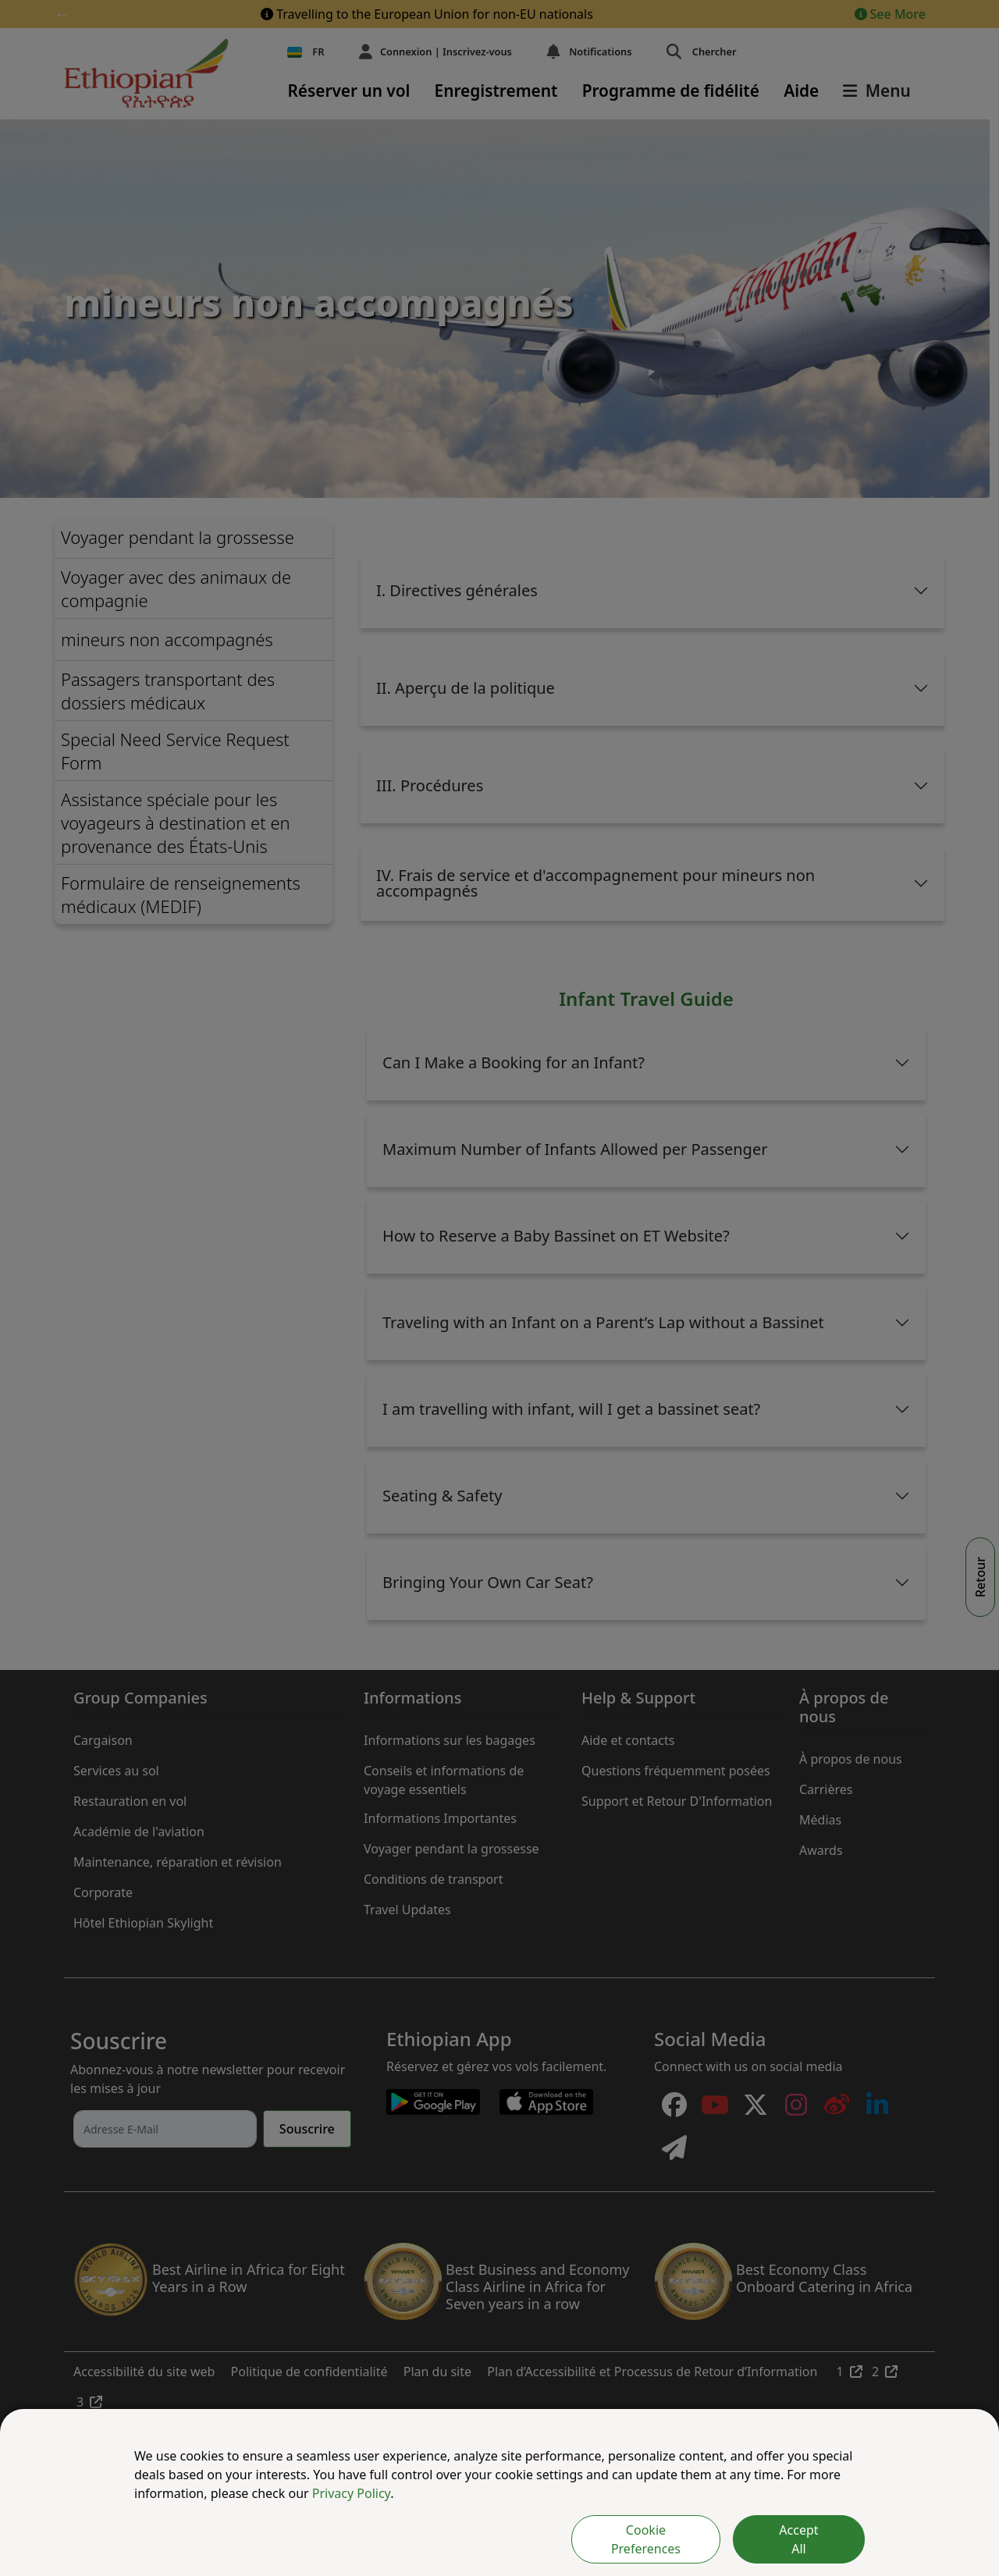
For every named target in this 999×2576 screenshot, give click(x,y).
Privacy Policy (351, 2493)
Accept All (798, 2539)
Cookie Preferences (646, 2539)
